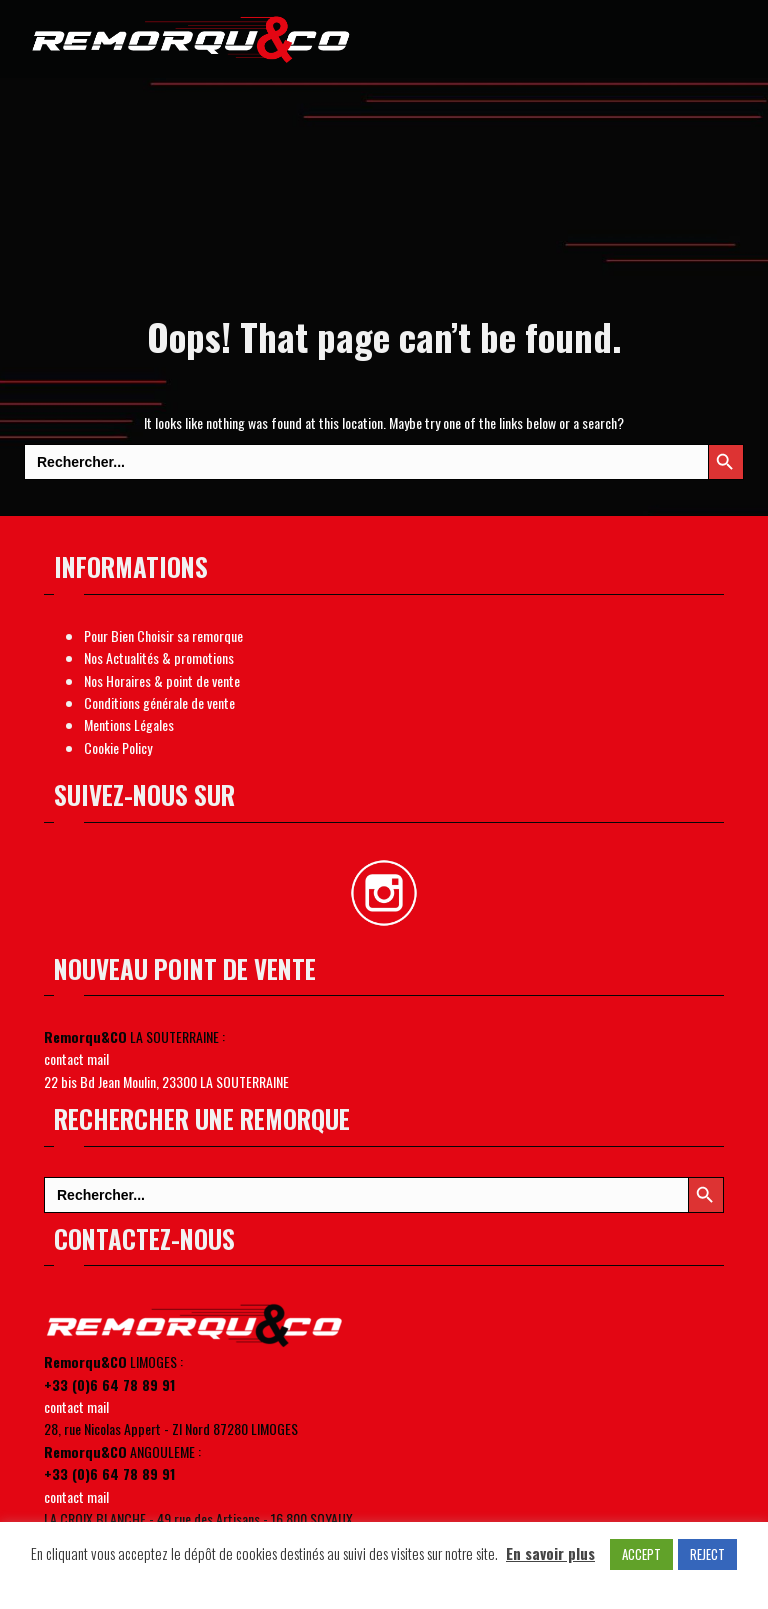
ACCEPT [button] (641, 1554)
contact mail (76, 1058)
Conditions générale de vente (159, 702)
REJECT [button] (707, 1554)
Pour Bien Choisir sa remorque (163, 635)
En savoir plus (550, 1553)
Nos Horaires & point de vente (162, 680)
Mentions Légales (129, 724)
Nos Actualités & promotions (159, 657)
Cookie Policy (118, 747)
